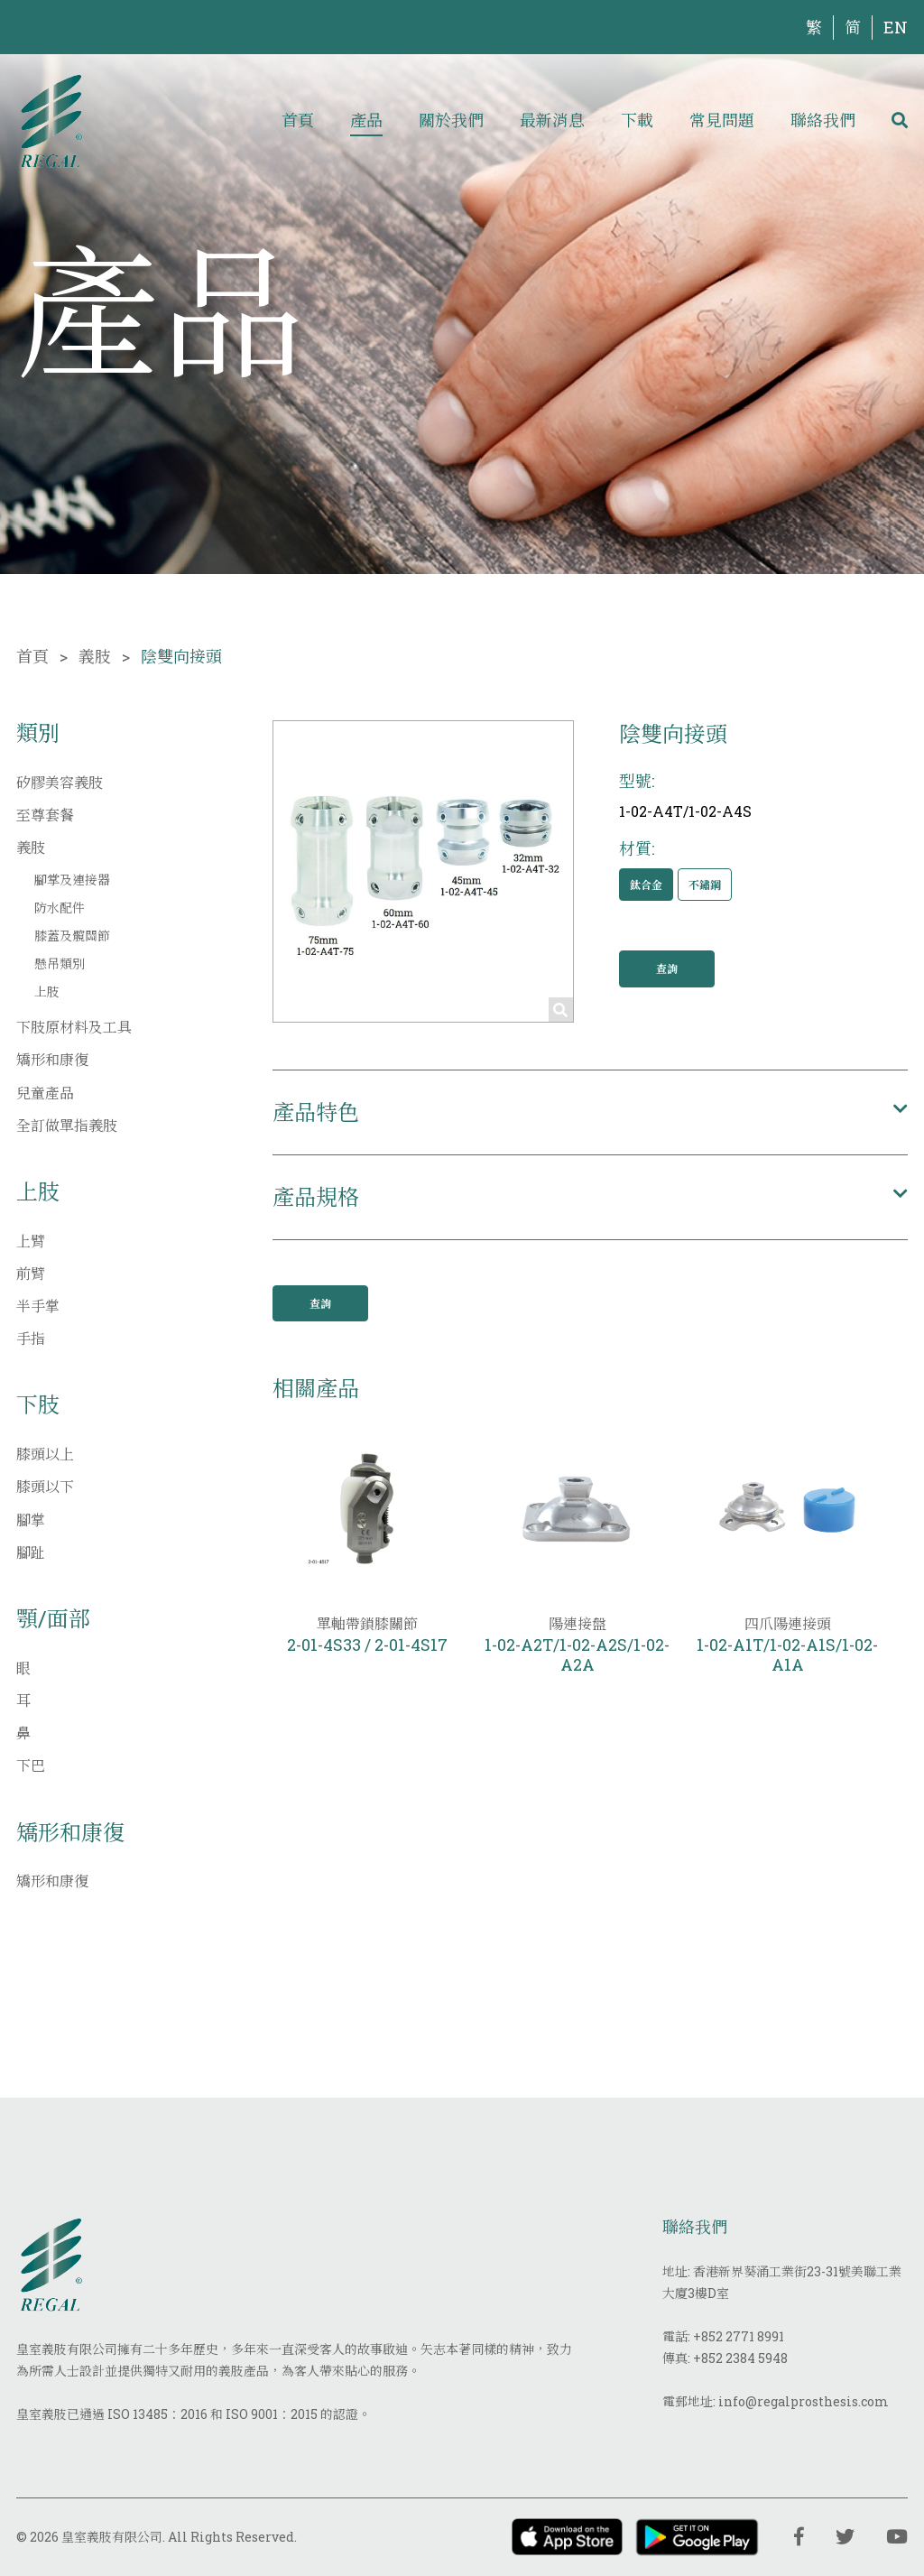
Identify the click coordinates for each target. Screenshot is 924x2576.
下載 (637, 120)
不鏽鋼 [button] (704, 884)
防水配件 (59, 907)
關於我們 (451, 120)
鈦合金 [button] (646, 884)
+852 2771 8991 (738, 2336)
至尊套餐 (45, 814)
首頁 (298, 120)
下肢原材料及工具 (74, 1026)
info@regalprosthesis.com (803, 2401)
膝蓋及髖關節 (72, 935)
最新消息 (552, 120)
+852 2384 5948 (740, 2358)
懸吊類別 (59, 963)
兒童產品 (45, 1092)
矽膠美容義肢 (59, 782)
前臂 (30, 1273)
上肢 (47, 991)
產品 (366, 120)
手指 (30, 1338)
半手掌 (38, 1305)
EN (895, 27)
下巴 (30, 1765)
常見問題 (721, 120)
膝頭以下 (45, 1486)
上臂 (30, 1240)
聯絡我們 (822, 120)
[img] (51, 120)
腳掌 (30, 1519)
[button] (590, 1112)
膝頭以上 (45, 1453)
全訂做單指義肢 (66, 1125)
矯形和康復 (52, 1059)
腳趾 (30, 1552)
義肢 (95, 656)
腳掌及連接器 (72, 879)
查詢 (667, 968)
